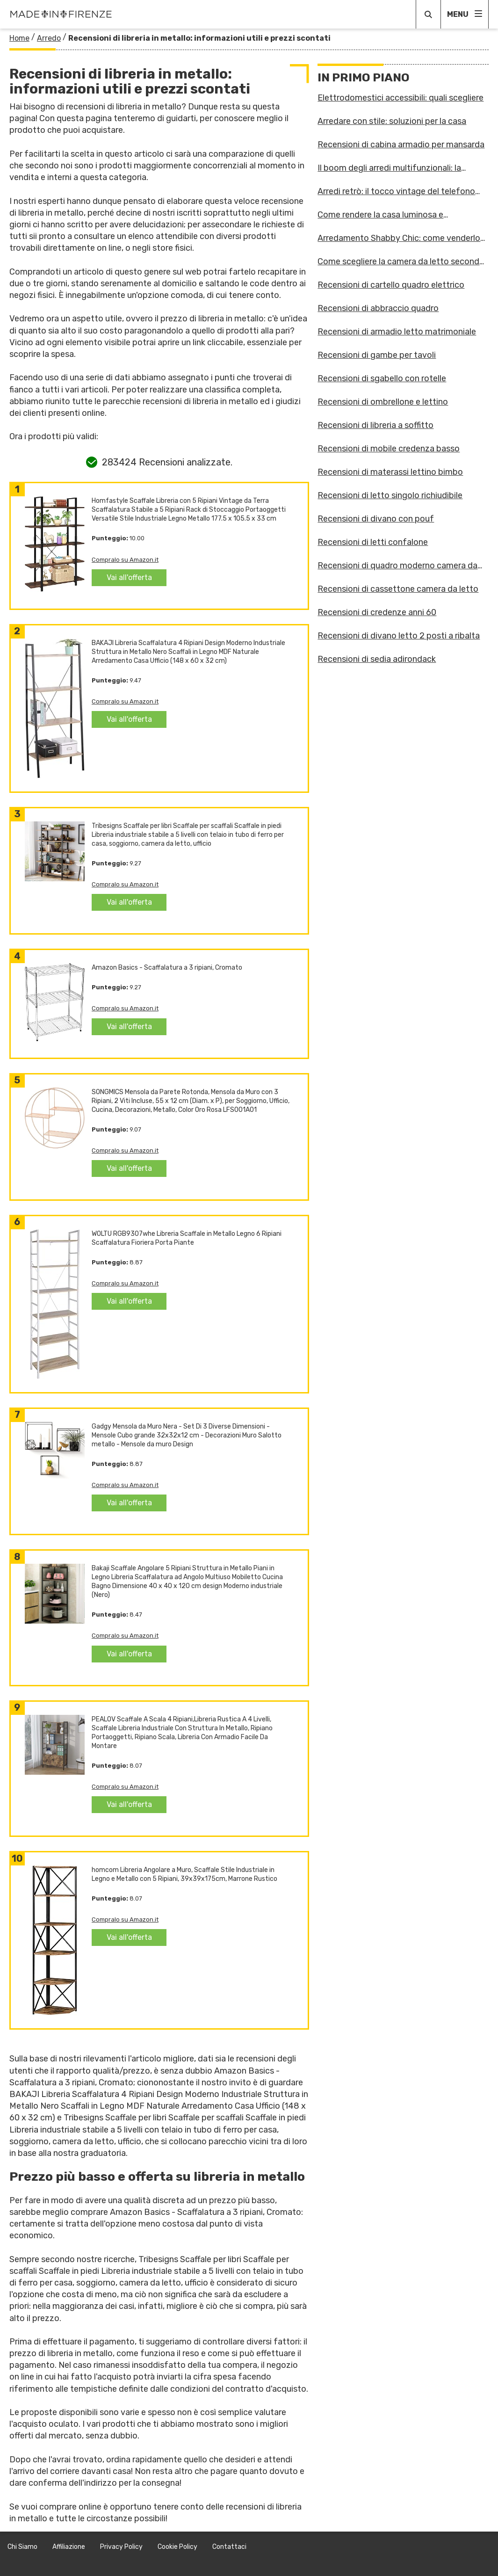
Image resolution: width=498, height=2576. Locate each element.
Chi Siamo (22, 2547)
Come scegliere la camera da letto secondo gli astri (401, 261)
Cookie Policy (177, 2547)
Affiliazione (68, 2547)
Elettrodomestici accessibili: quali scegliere (401, 97)
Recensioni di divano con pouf (376, 518)
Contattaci (229, 2547)
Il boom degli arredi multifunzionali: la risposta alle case (389, 168)
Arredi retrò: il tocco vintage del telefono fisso (396, 191)
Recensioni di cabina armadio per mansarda (401, 144)
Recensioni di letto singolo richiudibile (390, 495)
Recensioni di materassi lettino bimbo (390, 472)
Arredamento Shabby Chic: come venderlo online (399, 238)
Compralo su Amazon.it (125, 559)
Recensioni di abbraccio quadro (378, 308)
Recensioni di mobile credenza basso (389, 448)
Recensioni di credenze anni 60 (377, 612)
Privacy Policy (121, 2547)
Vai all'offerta (129, 577)
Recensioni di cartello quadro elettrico (391, 285)
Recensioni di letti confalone (373, 542)
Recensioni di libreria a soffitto (375, 425)
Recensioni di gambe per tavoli (377, 355)
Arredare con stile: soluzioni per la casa (392, 121)
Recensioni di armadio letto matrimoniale (397, 331)
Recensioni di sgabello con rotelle (382, 378)
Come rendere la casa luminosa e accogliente (380, 214)
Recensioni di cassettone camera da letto (398, 589)
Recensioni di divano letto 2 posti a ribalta (399, 635)
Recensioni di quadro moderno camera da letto (397, 565)
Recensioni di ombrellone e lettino (383, 401)
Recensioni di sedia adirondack (377, 659)
